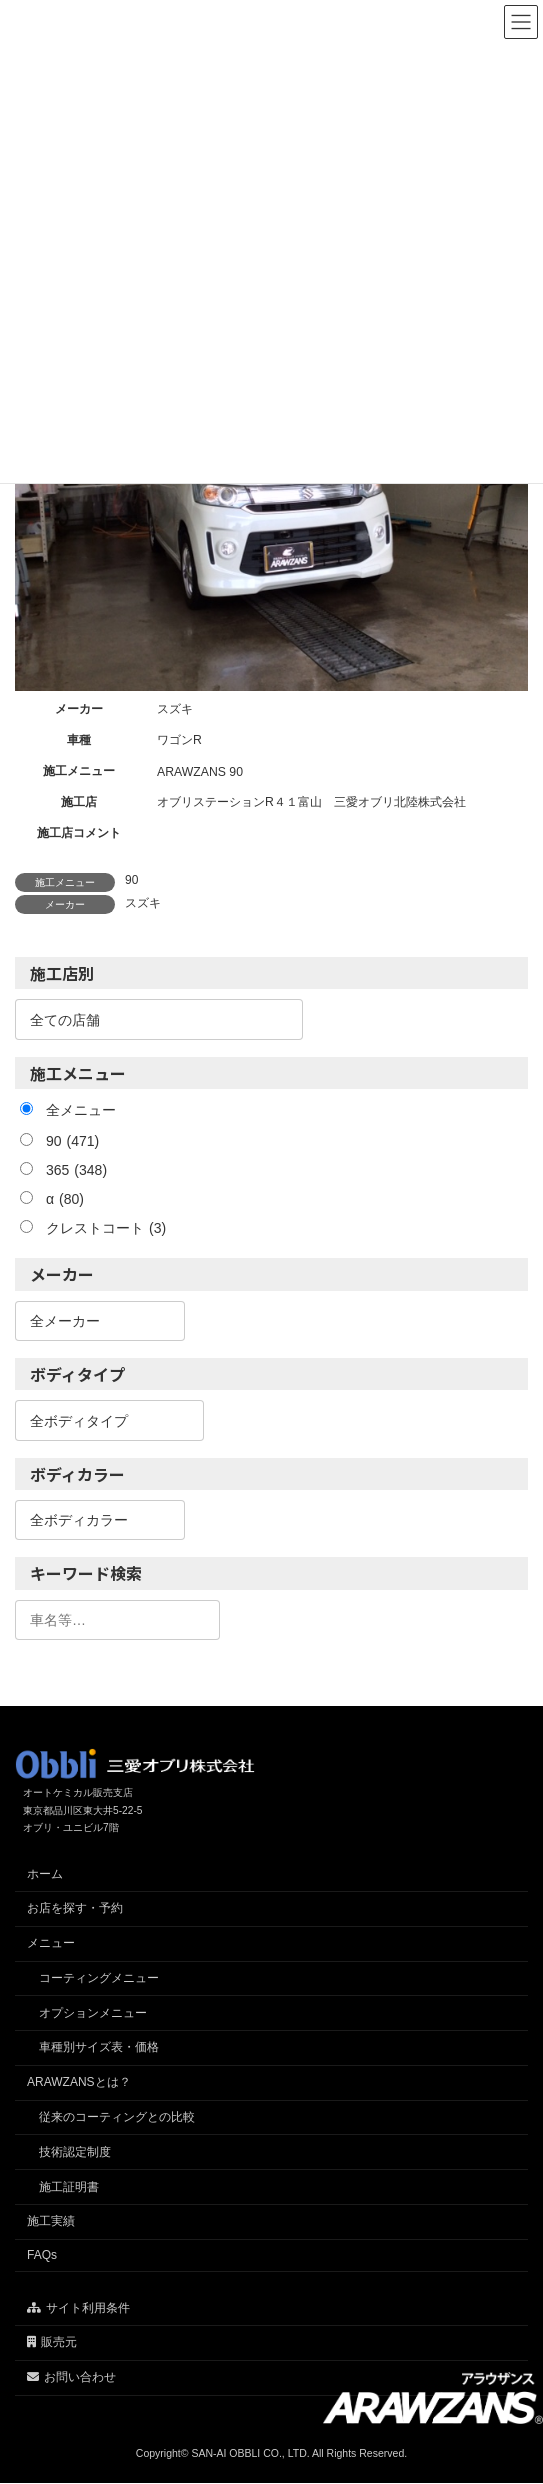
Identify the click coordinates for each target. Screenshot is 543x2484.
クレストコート (106, 1228)
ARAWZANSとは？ (79, 2083)
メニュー (51, 1943)
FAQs (42, 2256)
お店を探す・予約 (75, 1909)
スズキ (143, 903)
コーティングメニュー (99, 1978)
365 (76, 1170)
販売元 (52, 2343)
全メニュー (81, 1110)
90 (131, 880)
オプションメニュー (93, 2013)
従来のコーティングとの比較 (117, 2117)
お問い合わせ (71, 2377)
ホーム (45, 1874)
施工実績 (51, 2222)
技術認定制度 (75, 2152)
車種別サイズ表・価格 (99, 2048)
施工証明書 (69, 2187)
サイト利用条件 (78, 2308)
